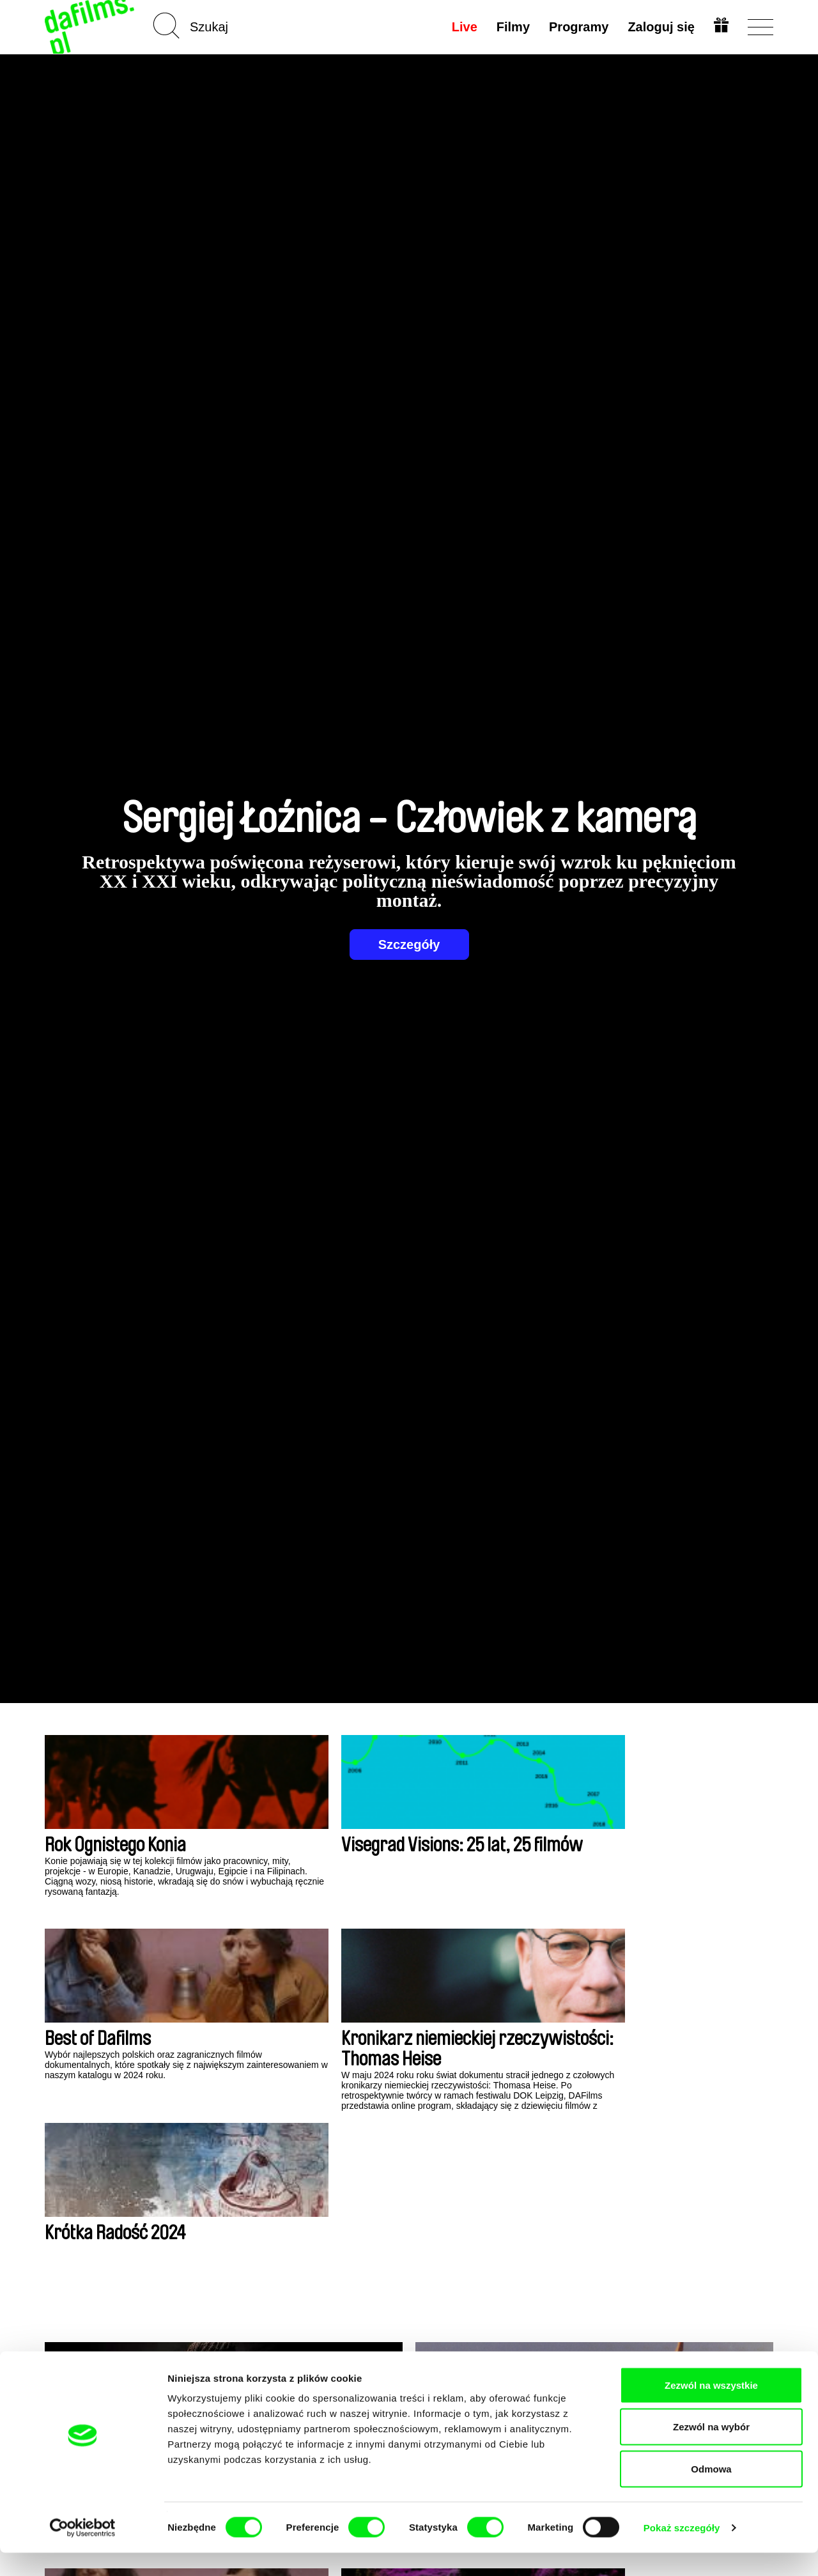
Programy (577, 27)
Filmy (512, 27)
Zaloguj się (660, 27)
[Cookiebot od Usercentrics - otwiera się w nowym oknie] (83, 2551)
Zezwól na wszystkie (711, 2408)
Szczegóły (409, 944)
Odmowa (711, 2492)
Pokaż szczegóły (682, 2550)
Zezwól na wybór (711, 2450)
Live (463, 27)
